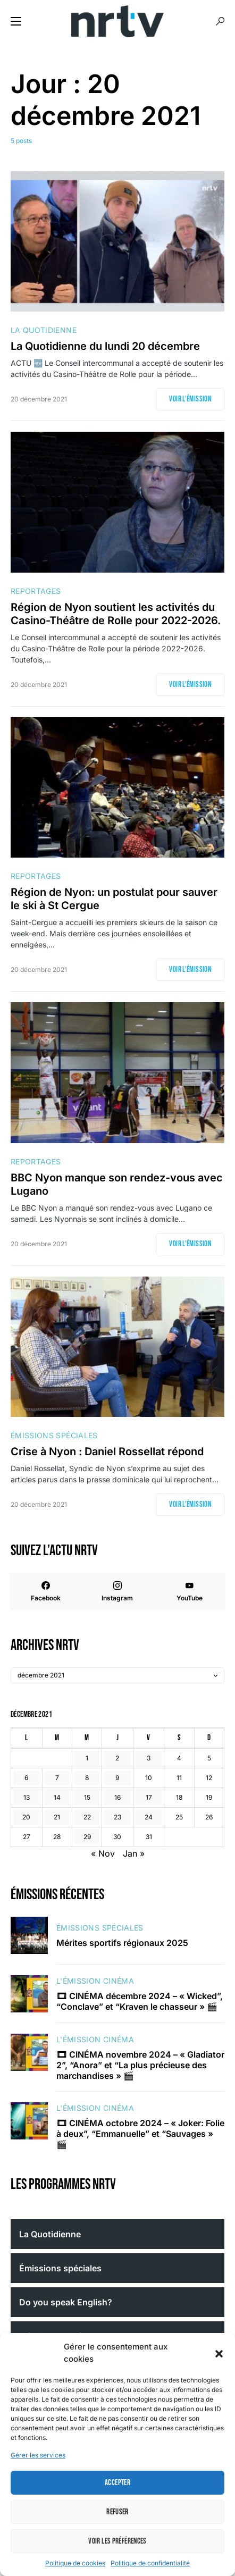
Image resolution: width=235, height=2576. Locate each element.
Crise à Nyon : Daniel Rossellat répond (107, 1451)
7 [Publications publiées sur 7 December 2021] (57, 1778)
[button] (219, 2353)
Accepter (117, 2483)
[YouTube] (189, 1591)
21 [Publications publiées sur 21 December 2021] (57, 1817)
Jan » (134, 1853)
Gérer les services (38, 2455)
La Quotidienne (44, 329)
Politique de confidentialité (150, 2563)
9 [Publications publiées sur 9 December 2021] (117, 1778)
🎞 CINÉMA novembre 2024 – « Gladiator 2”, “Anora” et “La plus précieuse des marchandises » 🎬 (140, 2065)
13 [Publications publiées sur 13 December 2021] (26, 1797)
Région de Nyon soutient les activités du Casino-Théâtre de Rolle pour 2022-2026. (116, 614)
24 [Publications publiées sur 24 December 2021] (149, 1817)
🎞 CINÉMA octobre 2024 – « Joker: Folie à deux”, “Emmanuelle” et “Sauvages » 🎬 (140, 2134)
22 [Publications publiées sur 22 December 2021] (87, 1817)
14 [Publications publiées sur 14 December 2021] (57, 1797)
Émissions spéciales (54, 1435)
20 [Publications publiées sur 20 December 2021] (26, 1817)
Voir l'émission (190, 399)
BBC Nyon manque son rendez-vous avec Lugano (117, 1184)
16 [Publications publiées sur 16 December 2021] (117, 1797)
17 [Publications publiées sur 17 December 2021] (149, 1797)
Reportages (36, 590)
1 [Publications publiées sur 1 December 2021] (87, 1758)
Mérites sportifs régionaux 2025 (122, 1942)
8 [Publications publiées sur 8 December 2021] (87, 1778)
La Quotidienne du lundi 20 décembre (105, 346)
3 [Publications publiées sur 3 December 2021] (148, 1758)
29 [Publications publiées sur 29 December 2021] (87, 1837)
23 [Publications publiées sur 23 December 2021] (117, 1817)
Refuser (117, 2512)
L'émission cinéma (95, 1980)
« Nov (103, 1853)
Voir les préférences (117, 2541)
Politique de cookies (75, 2563)
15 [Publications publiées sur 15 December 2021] (87, 1797)
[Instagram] (117, 1591)
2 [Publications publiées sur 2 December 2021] (117, 1758)
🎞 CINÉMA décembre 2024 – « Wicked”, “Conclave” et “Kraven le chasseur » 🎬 (139, 2001)
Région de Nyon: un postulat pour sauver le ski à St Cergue (114, 899)
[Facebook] (45, 1591)
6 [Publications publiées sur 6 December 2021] (26, 1778)
